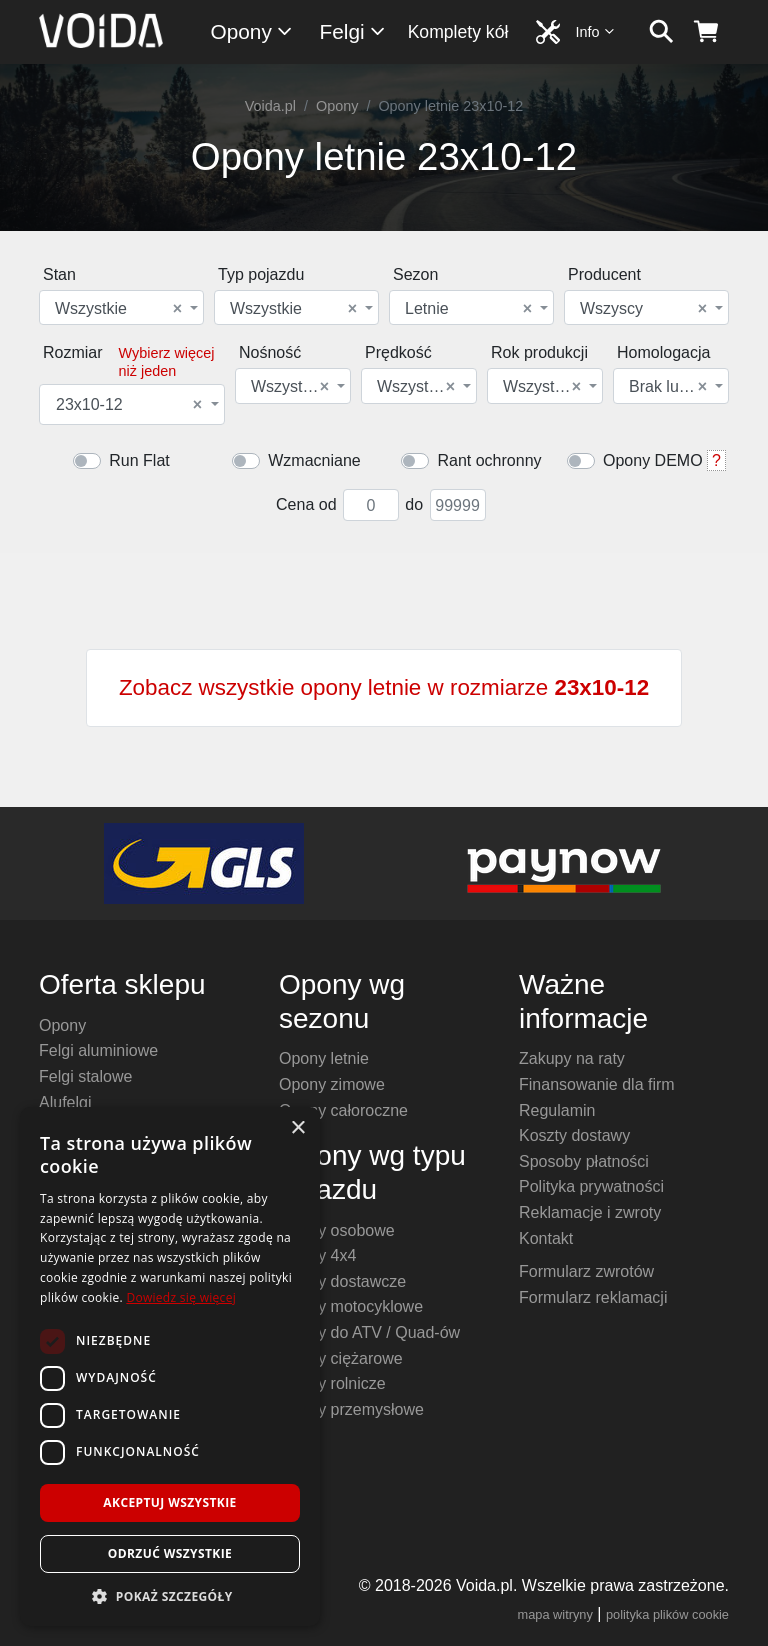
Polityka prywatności (591, 1186)
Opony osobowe (337, 1230)
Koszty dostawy (574, 1135)
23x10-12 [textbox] (129, 405)
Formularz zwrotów (586, 1271)
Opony (252, 31)
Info (596, 31)
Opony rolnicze (332, 1383)
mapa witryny (555, 1614)
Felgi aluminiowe (98, 1050)
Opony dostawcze (342, 1281)
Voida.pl (270, 106)
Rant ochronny (489, 460)
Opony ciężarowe (341, 1358)
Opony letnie (324, 1058)
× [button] (297, 1128)
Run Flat (139, 460)
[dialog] (170, 1366)
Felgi (353, 31)
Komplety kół (458, 32)
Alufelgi (65, 1102)
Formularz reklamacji (593, 1297)
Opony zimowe (332, 1084)
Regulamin (557, 1110)
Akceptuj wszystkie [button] (169, 1502)
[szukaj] (661, 32)
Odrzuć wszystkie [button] (170, 1553)
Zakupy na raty (572, 1058)
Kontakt (546, 1238)
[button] (170, 1596)
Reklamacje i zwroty (590, 1212)
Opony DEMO (653, 460)
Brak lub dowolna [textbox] (669, 387)
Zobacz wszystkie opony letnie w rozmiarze (384, 687)
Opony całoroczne (343, 1110)
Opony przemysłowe (351, 1409)
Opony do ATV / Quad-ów (369, 1332)
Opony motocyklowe (351, 1306)
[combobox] (121, 307)
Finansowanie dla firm (597, 1084)
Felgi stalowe (85, 1076)
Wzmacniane (314, 460)
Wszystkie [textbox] (118, 309)
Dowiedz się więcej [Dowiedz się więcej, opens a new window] (181, 1297)
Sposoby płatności (584, 1161)
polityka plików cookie (667, 1614)
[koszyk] (706, 32)
